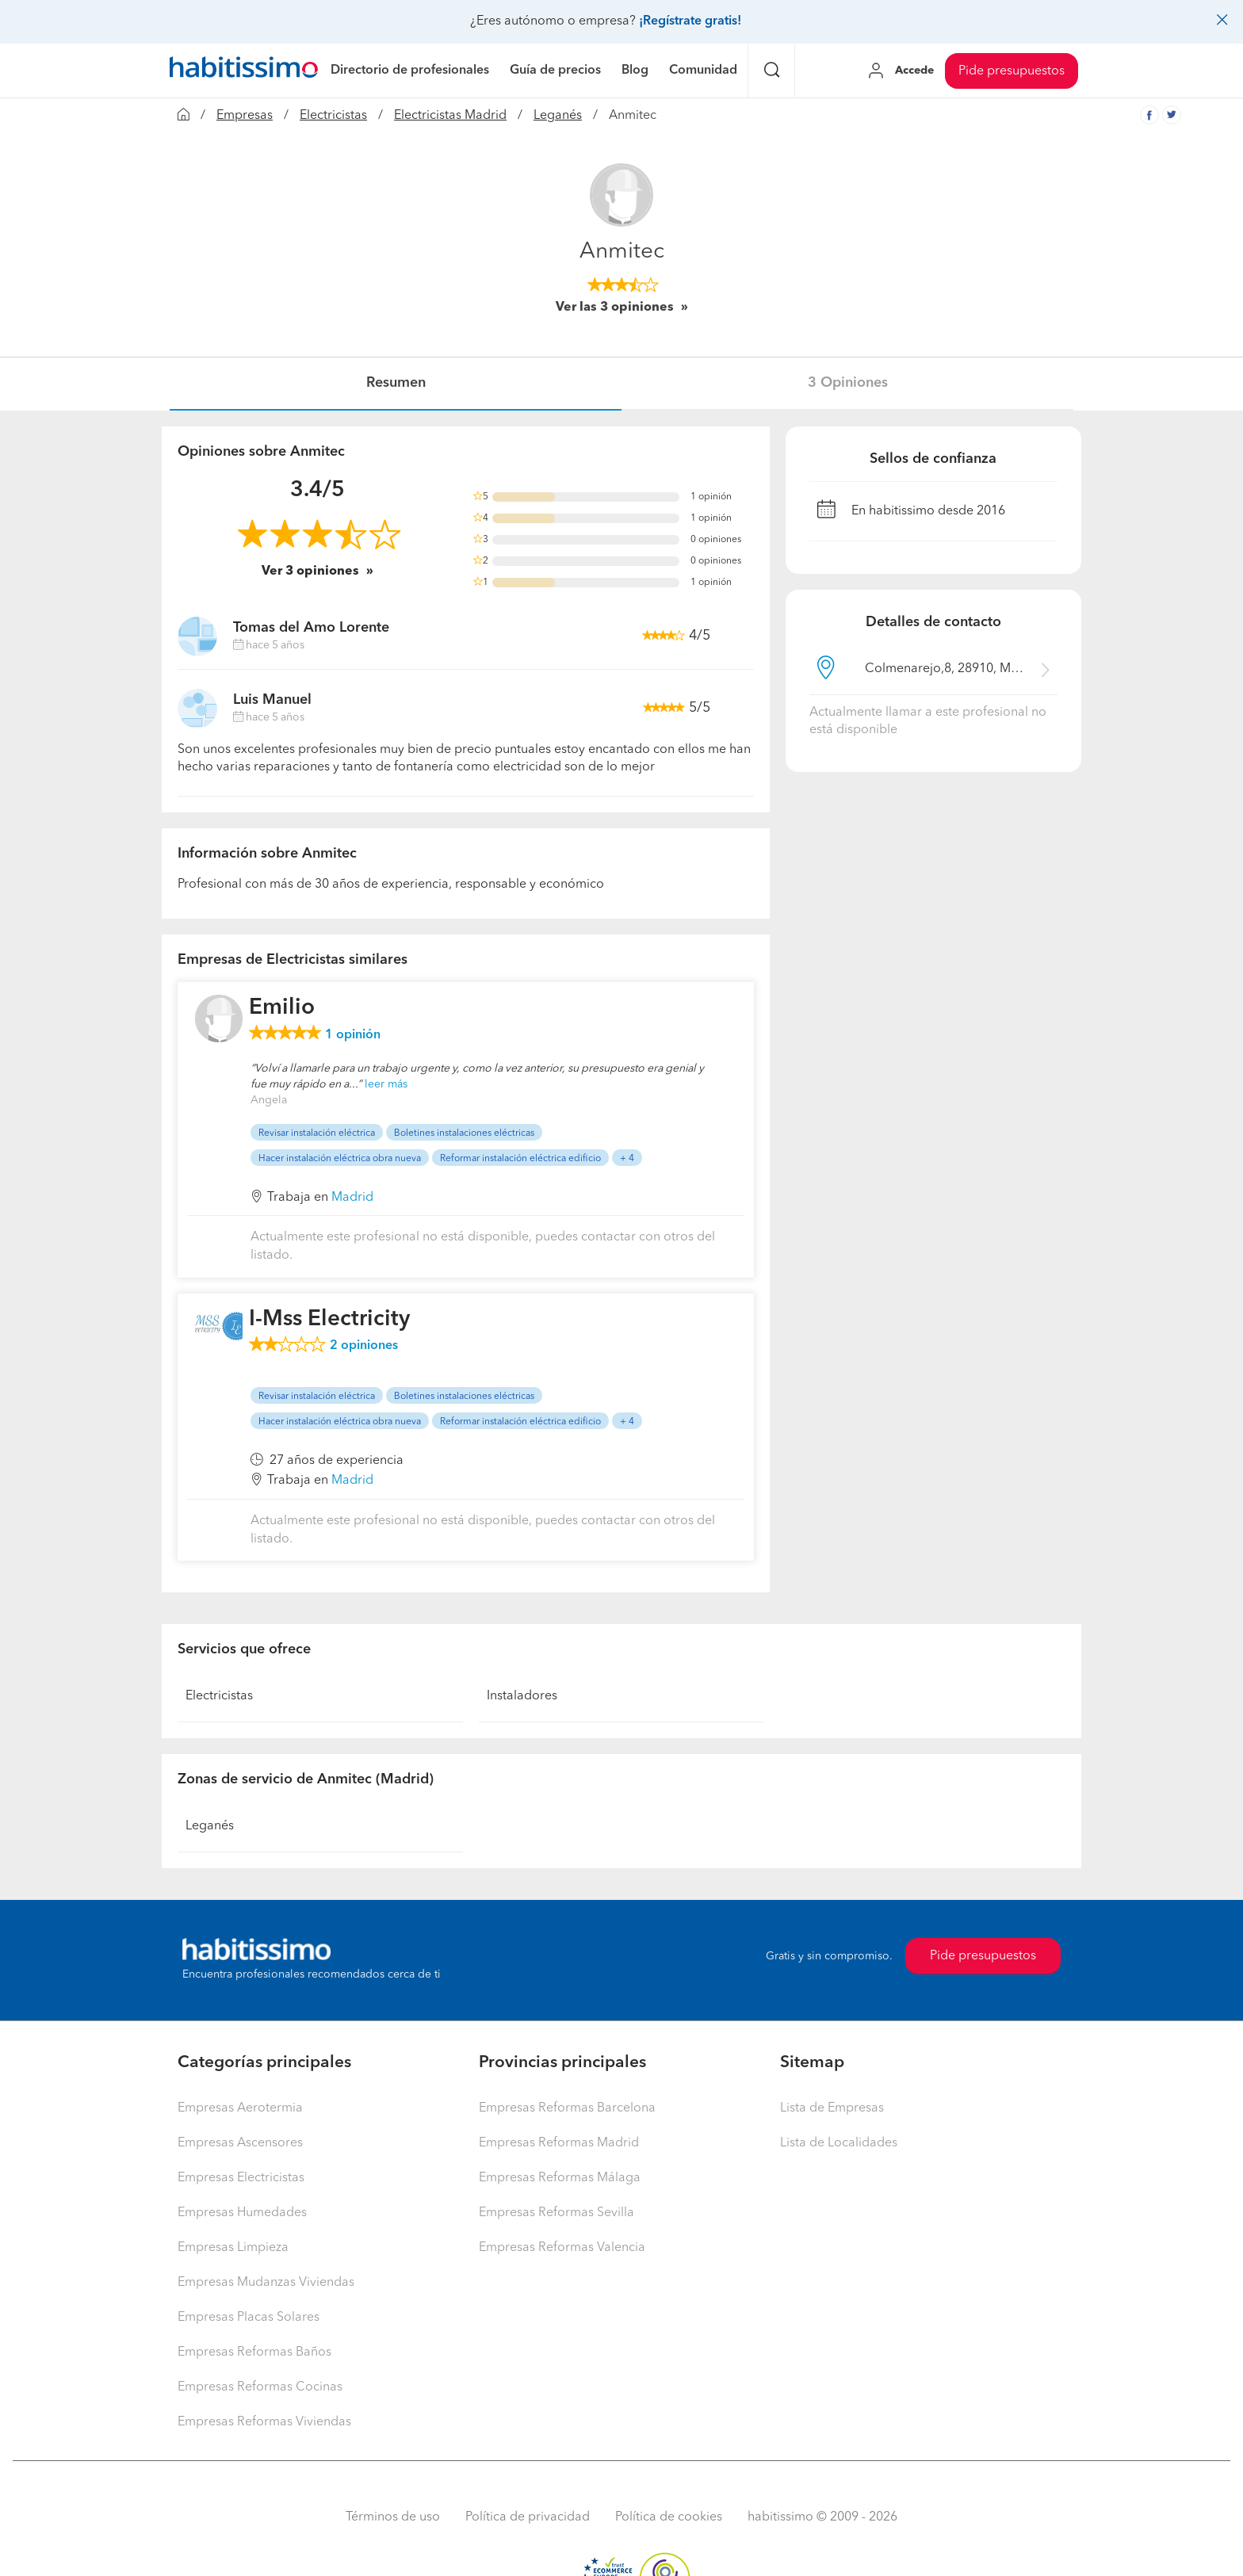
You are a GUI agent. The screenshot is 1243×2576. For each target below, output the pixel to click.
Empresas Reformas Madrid (559, 2143)
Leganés (558, 115)
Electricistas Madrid (450, 115)
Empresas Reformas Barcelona (567, 2108)
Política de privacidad (527, 2517)
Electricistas (333, 115)
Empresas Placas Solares (248, 2317)
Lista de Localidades (838, 2143)
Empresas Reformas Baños (254, 2352)
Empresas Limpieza (233, 2248)
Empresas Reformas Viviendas (264, 2422)
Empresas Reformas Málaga (560, 2178)
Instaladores (522, 1696)
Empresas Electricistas (241, 2178)
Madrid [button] (352, 1197)
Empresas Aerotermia (240, 2108)
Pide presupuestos (1011, 71)
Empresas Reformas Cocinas (260, 2387)
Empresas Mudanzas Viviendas (266, 2282)
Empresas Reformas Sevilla (556, 2213)
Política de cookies (668, 2517)
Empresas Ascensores (240, 2143)
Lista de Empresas (832, 2108)
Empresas (244, 115)
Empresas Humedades (242, 2213)
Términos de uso (393, 2517)
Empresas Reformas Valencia (562, 2248)
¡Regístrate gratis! (690, 21)
